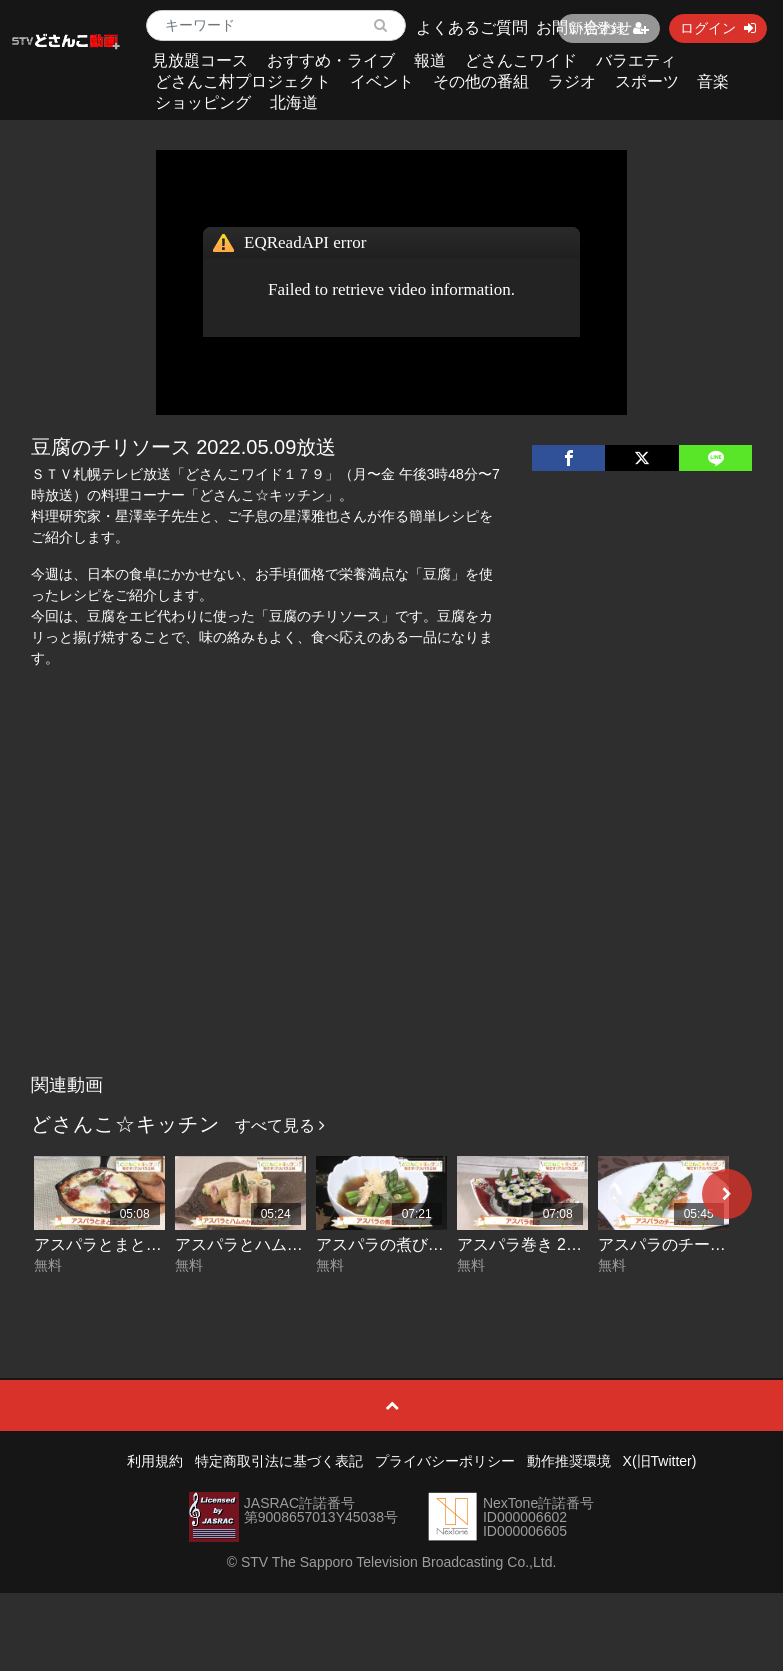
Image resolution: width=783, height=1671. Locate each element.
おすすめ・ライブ (331, 60)
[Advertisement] (391, 915)
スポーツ (647, 81)
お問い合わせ (584, 27)
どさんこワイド (521, 60)
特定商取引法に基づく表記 (279, 1461)
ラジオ (572, 81)
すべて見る (280, 1125)
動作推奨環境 (569, 1461)
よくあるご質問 (472, 27)
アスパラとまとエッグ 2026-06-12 (157, 1244)
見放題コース (200, 60)
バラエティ (636, 60)
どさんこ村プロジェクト (243, 81)
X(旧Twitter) (660, 1461)
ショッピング (203, 102)
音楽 (713, 81)
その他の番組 (481, 81)
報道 (430, 60)
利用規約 (155, 1461)
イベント (382, 81)
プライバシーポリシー (445, 1461)
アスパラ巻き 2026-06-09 (548, 1244)
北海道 (294, 102)
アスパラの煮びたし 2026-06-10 (431, 1244)
